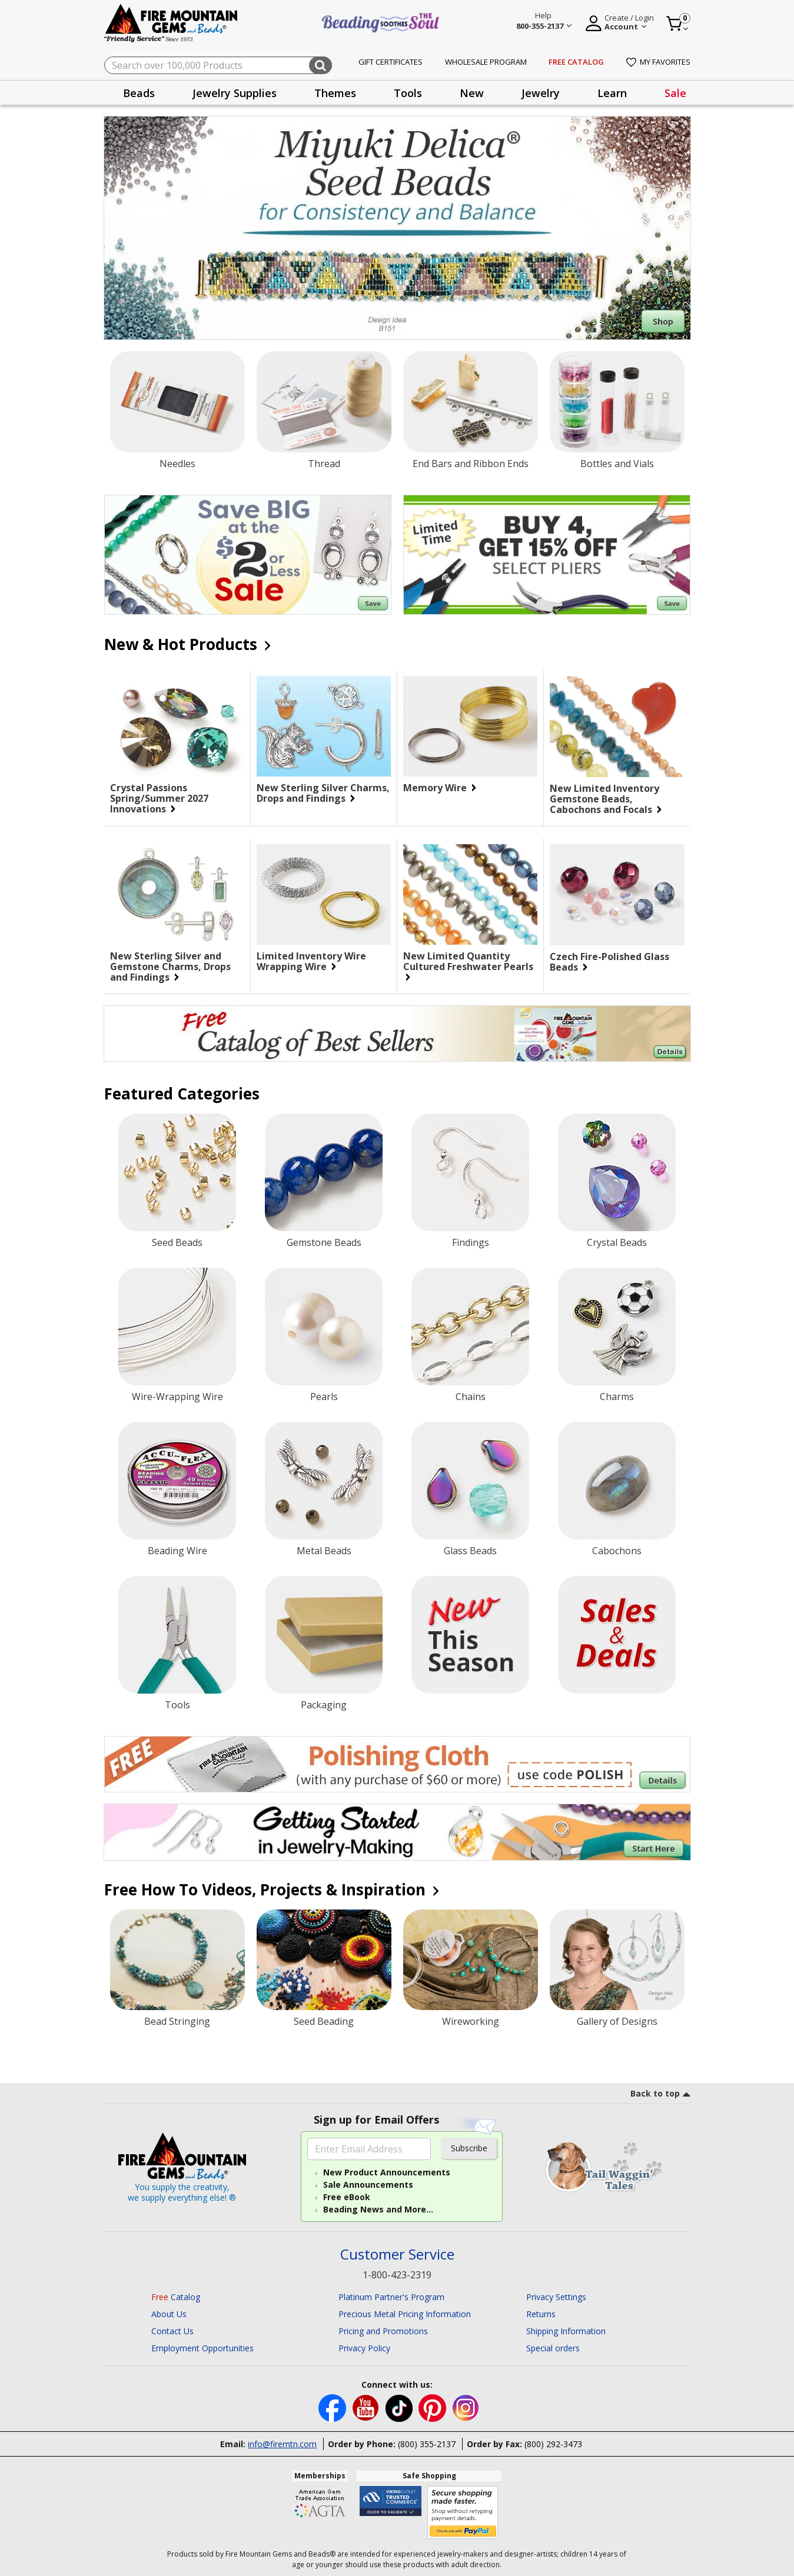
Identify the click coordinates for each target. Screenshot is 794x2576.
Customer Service (397, 2254)
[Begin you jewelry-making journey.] (397, 1831)
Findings (470, 1242)
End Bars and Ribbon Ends (471, 463)
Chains (471, 1396)
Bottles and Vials (617, 463)
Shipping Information (566, 2331)
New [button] (472, 93)
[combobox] (218, 65)
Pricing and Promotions (383, 2331)
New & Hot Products (186, 644)
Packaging (324, 1704)
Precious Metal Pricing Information (404, 2314)
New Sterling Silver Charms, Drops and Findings (324, 793)
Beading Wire (177, 1550)
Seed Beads (177, 1242)
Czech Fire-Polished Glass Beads (611, 961)
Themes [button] (335, 93)
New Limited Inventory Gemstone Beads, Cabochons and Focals (617, 799)
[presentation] (139, 93)
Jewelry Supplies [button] (234, 93)
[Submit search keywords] (320, 65)
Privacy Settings (556, 2296)
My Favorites (658, 61)
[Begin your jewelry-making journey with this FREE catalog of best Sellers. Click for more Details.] (397, 1033)
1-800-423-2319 (397, 2274)
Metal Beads (324, 1550)
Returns (541, 2314)
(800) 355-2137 (427, 2444)
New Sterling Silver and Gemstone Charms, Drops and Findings (177, 966)
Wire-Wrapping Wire (177, 1396)
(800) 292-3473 (553, 2444)
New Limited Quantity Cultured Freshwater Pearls (470, 966)
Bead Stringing (177, 2021)
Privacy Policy (364, 2348)
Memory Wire (439, 787)
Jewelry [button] (540, 93)
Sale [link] (675, 93)
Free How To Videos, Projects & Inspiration (270, 1889)
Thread (324, 463)
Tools (177, 1704)
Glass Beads (470, 1550)
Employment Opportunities (202, 2348)
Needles (177, 463)
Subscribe (469, 2148)
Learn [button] (612, 93)
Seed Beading (324, 2021)
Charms (617, 1396)
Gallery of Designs (617, 2021)
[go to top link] (660, 2095)
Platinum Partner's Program (391, 2296)
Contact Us (172, 2331)
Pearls (324, 1396)
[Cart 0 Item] (677, 23)
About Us (169, 2314)
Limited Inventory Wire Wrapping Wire (324, 961)
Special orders (553, 2348)
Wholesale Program (486, 61)
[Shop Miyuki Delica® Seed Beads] (397, 227)
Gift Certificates (390, 61)
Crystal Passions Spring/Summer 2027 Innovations (177, 798)
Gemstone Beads (324, 1242)
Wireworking (470, 2021)
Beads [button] (139, 93)
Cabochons (617, 1550)
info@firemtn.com (282, 2444)
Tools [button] (408, 93)
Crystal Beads (617, 1242)
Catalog (175, 2296)
